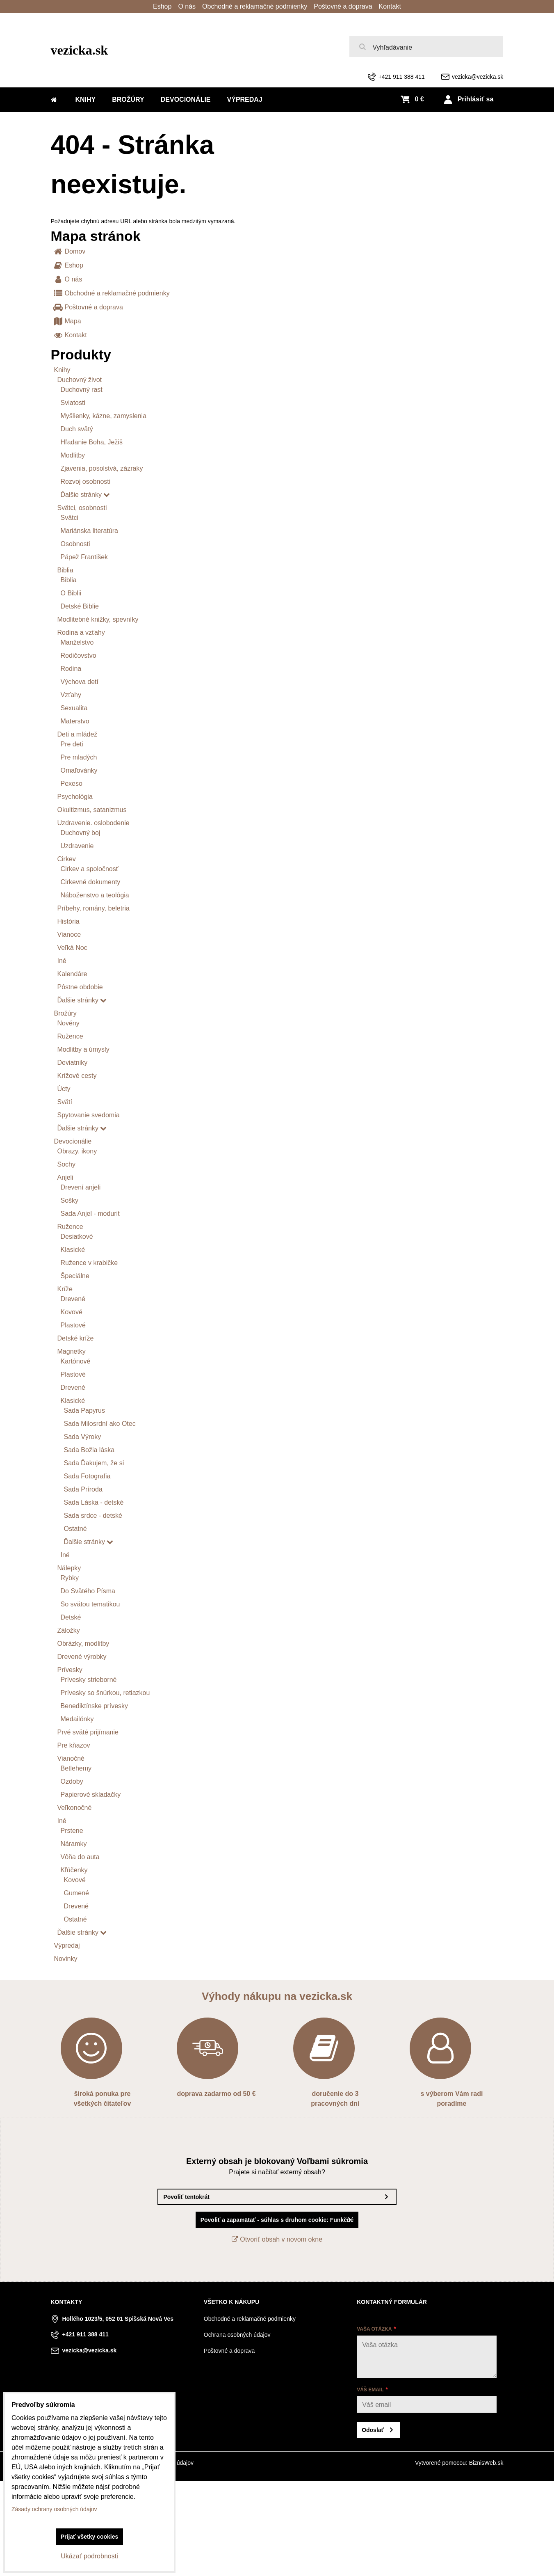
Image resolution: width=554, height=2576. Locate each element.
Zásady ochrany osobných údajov (54, 2509)
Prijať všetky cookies (90, 2536)
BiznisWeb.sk (486, 2462)
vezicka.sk (79, 50)
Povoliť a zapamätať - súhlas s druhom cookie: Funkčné (277, 2220)
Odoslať (373, 2430)
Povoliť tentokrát (186, 2197)
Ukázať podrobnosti (89, 2556)
